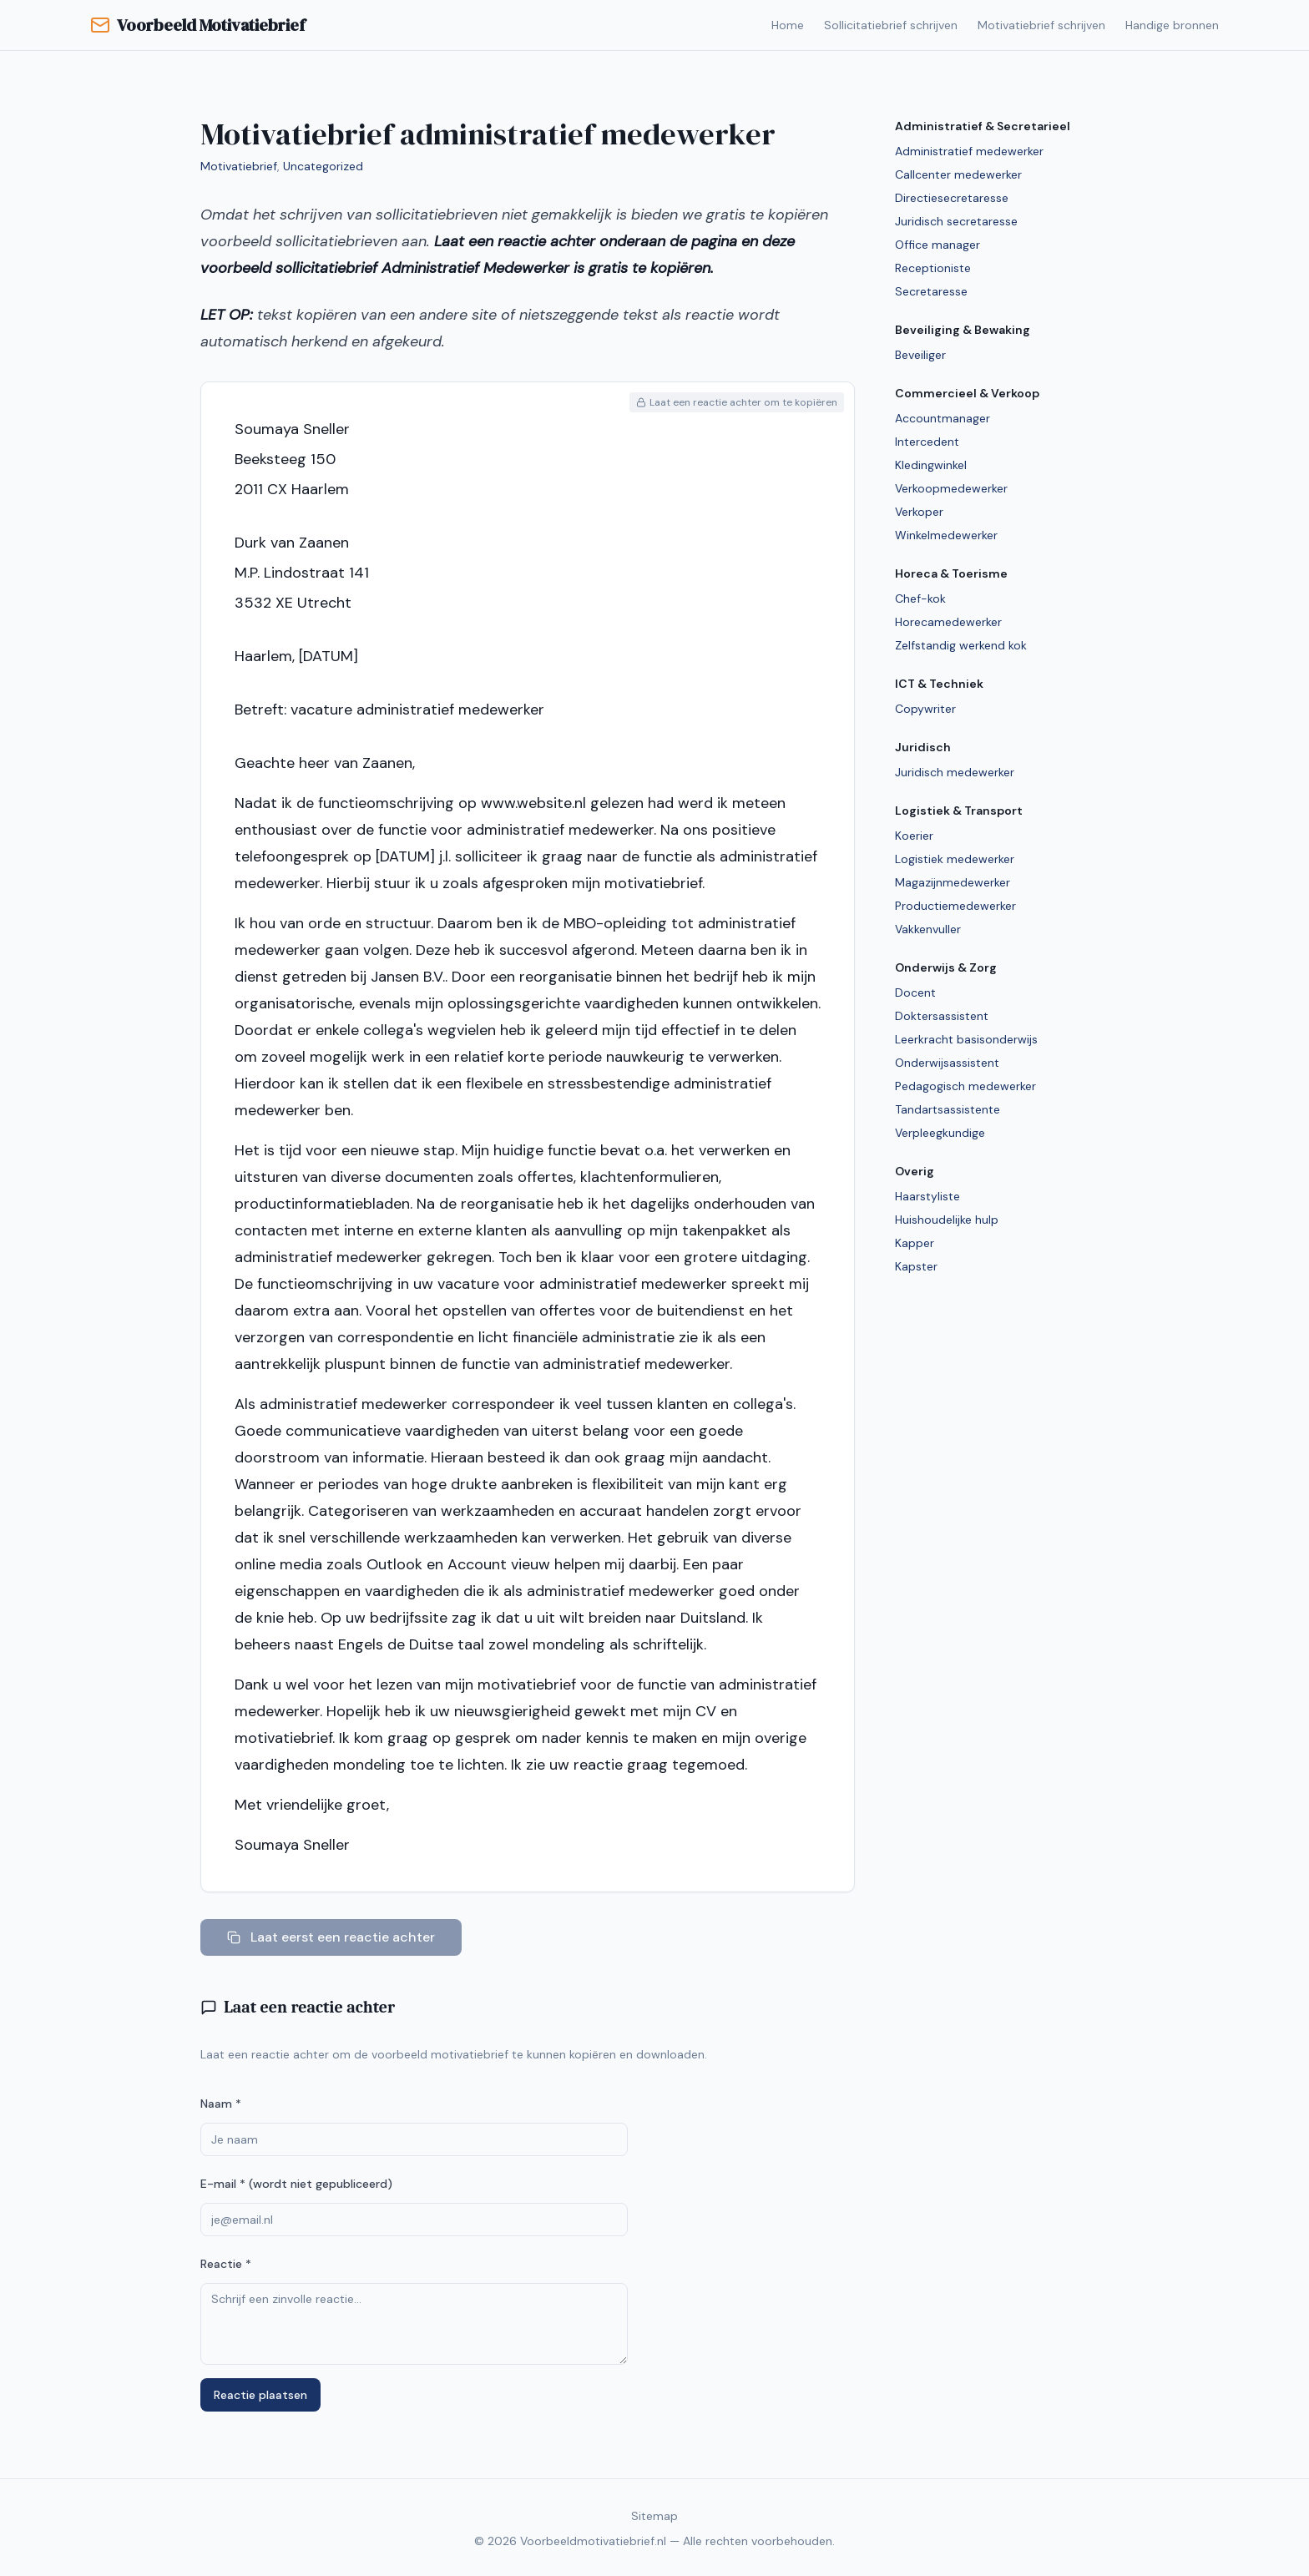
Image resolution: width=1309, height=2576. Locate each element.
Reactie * (225, 2263)
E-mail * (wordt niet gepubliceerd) (296, 2183)
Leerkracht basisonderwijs (966, 1039)
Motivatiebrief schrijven (1041, 25)
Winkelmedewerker (946, 535)
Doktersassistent (941, 1015)
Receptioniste (933, 267)
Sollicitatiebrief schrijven (891, 25)
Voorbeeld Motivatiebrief (197, 25)
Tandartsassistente (947, 1109)
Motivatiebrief (238, 166)
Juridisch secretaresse (956, 221)
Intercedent (927, 441)
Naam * (220, 2103)
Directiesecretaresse (951, 197)
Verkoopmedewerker (951, 488)
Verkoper (919, 511)
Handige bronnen (1172, 25)
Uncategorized (323, 166)
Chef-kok (920, 598)
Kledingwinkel (931, 464)
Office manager (937, 244)
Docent (915, 992)
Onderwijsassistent (947, 1062)
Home (787, 25)
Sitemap (654, 2515)
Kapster (916, 1266)
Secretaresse (931, 291)
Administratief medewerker (969, 151)
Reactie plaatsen (260, 2394)
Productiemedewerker (955, 905)
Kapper (914, 1242)
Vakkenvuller (928, 929)
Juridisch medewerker (954, 772)
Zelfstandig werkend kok (961, 645)
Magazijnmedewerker (952, 882)
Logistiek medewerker (954, 858)
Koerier (914, 835)
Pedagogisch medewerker (965, 1086)
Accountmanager (942, 418)
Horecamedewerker (948, 621)
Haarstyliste (927, 1196)
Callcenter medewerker (958, 174)
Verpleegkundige (940, 1132)
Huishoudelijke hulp (946, 1219)
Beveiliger (920, 354)
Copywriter (925, 708)
